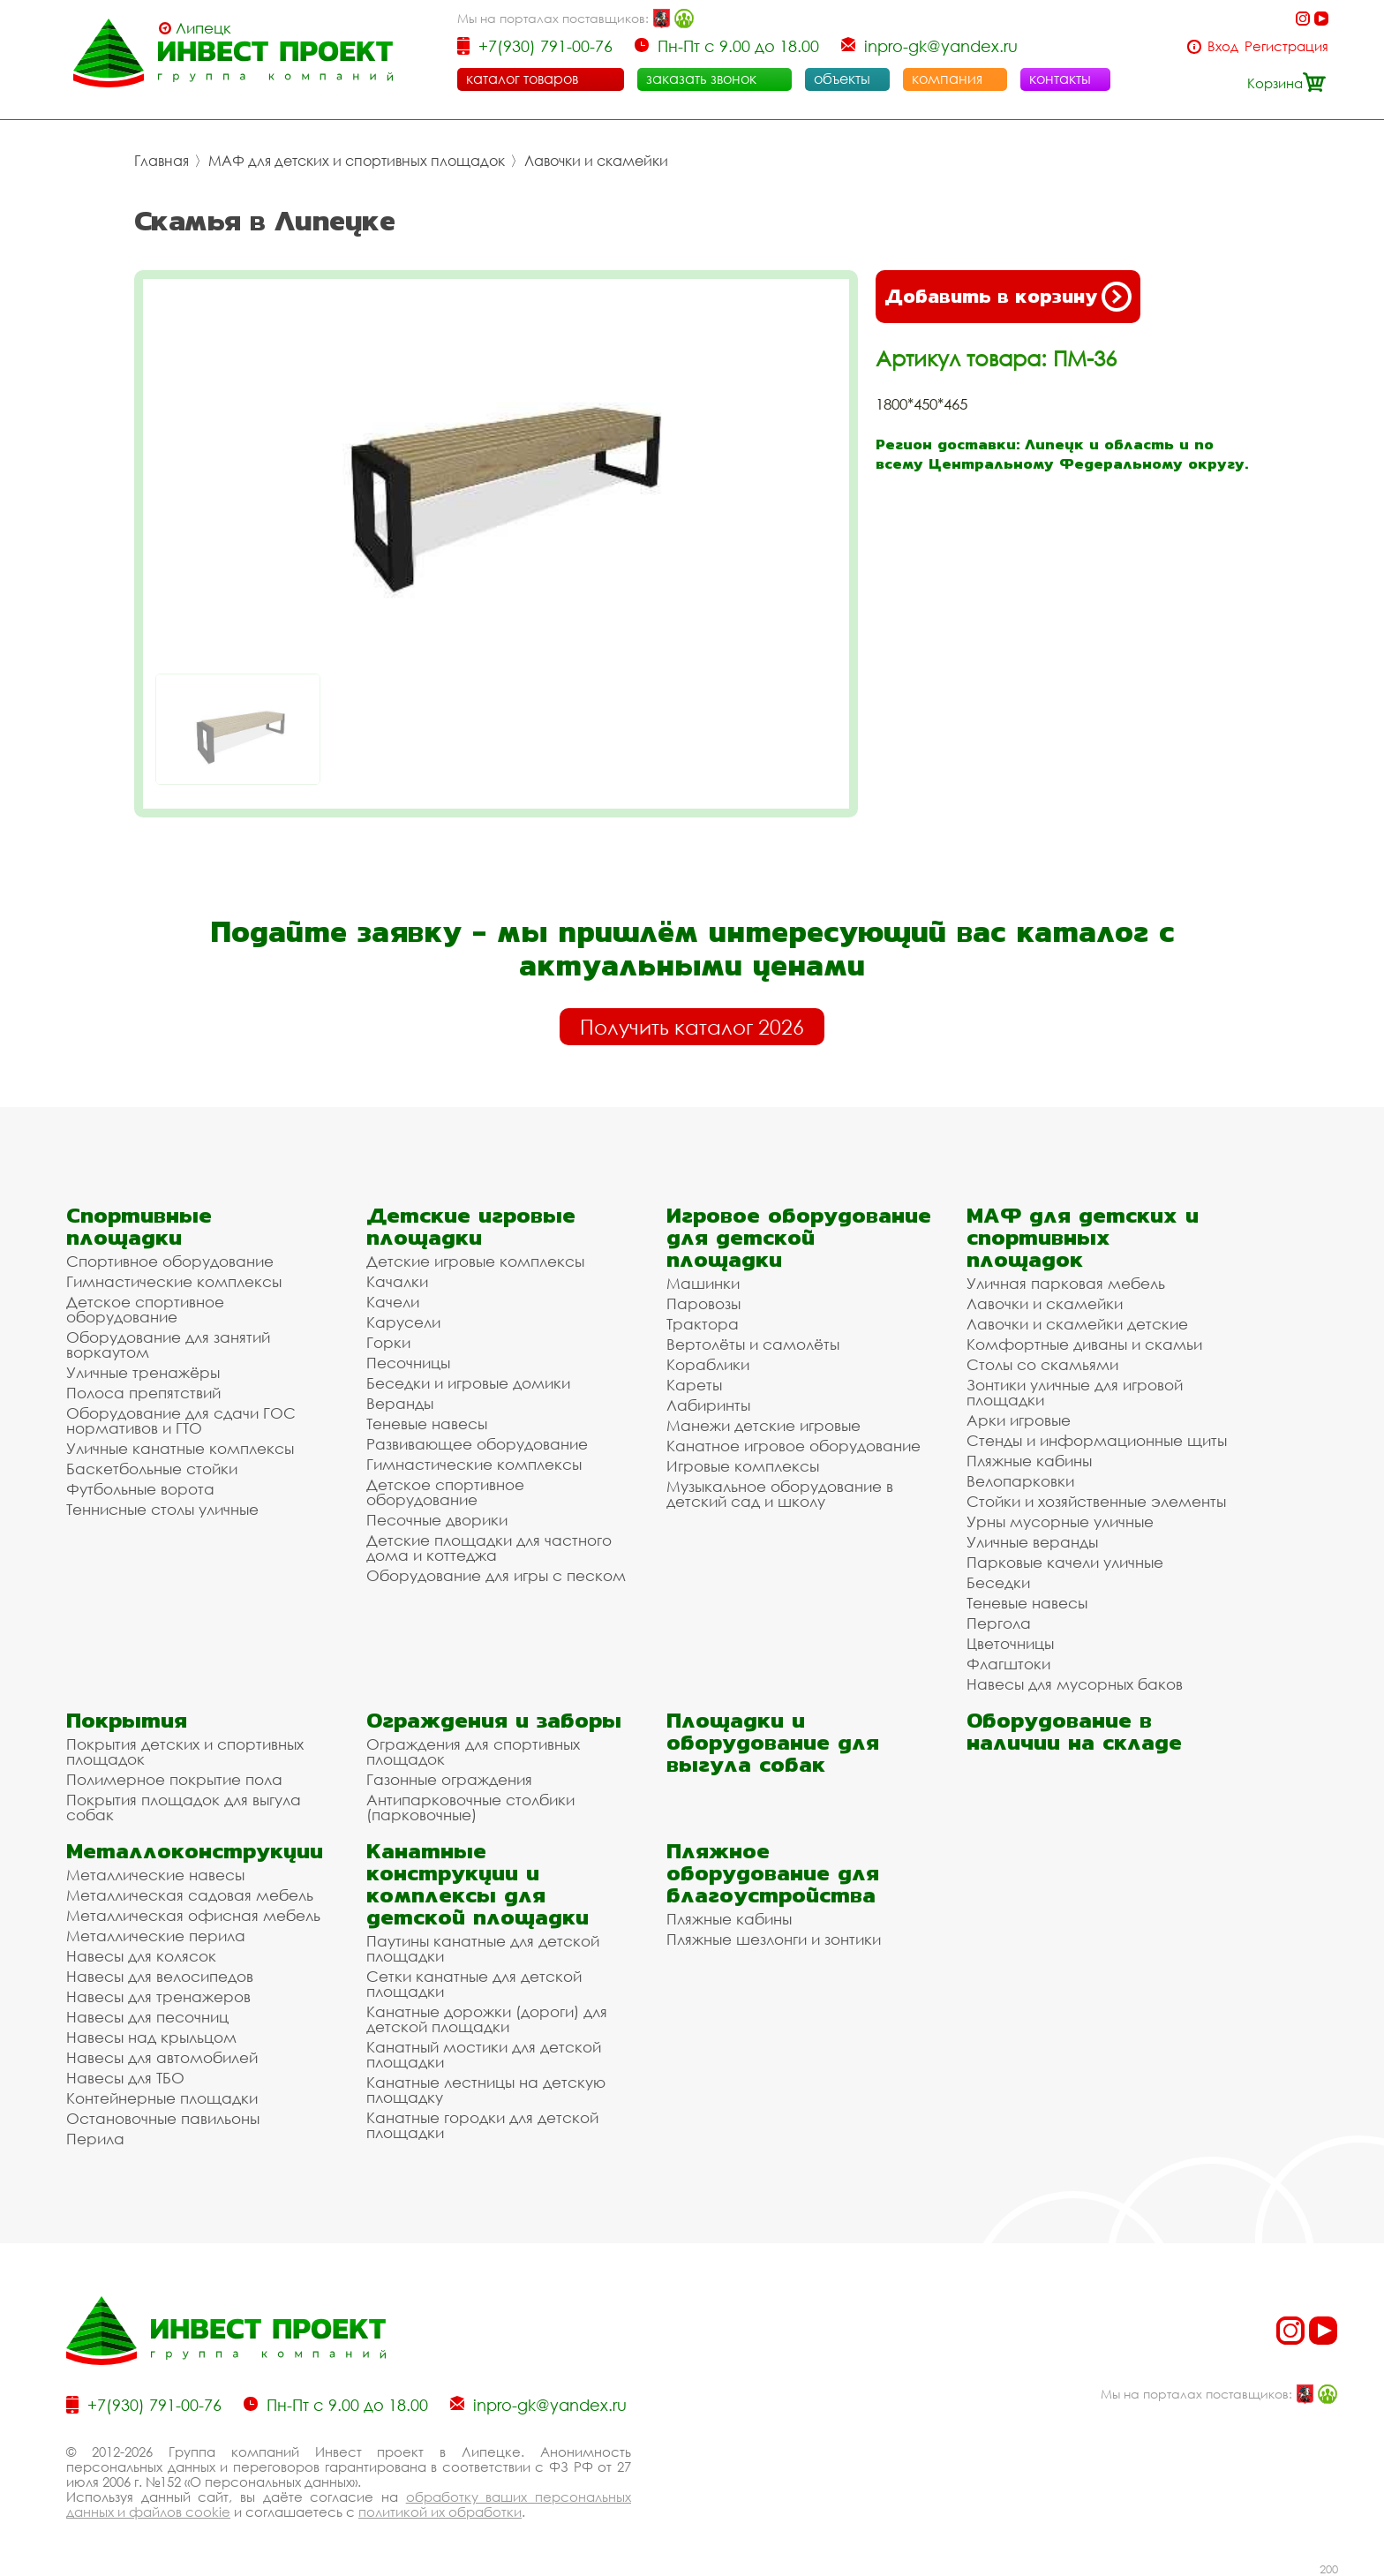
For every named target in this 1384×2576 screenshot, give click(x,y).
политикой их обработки (440, 2512)
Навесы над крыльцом (151, 2037)
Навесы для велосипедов (159, 1976)
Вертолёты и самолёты (752, 1344)
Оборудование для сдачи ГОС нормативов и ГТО (181, 1420)
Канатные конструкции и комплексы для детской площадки (477, 1884)
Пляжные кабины (1029, 1460)
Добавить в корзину (1008, 297)
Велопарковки (1020, 1480)
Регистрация (1286, 46)
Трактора (702, 1323)
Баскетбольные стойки (151, 1468)
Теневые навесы (426, 1423)
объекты (842, 78)
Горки (388, 1342)
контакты (1060, 78)
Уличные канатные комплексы (180, 1448)
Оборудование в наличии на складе (1074, 1731)
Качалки (397, 1281)
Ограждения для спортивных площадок (473, 1751)
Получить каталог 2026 (692, 1026)
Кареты (694, 1384)
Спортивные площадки (139, 1226)
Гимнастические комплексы (174, 1281)
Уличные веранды (1032, 1541)
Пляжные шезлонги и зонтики (773, 1939)
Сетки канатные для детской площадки (474, 1984)
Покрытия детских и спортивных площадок (185, 1751)
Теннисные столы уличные (162, 1509)
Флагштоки (1008, 1663)
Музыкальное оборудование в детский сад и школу (779, 1494)
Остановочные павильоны (163, 2118)
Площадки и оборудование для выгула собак (772, 1742)
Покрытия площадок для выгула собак (183, 1807)
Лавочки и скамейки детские (1077, 1323)
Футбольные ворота (140, 1488)
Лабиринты (708, 1404)
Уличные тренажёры (143, 1372)
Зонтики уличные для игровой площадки (1075, 1392)
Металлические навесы (155, 1874)
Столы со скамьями (1042, 1364)
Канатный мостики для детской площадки (483, 2054)
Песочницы (408, 1362)
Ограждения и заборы (493, 1720)
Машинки (703, 1283)
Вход (1222, 46)
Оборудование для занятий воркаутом (168, 1344)
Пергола (999, 1623)
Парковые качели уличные (1065, 1562)
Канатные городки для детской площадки (482, 2125)
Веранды (399, 1403)
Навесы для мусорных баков (1075, 1683)
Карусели (403, 1321)
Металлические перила (155, 1935)
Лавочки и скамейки (596, 160)
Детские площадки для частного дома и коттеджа (489, 1548)
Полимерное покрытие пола (174, 1779)
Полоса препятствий (143, 1392)
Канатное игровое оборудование (793, 1445)
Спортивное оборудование (170, 1261)
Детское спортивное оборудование (145, 1309)
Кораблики (707, 1364)
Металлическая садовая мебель (189, 1894)
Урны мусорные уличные (1060, 1521)
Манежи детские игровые (763, 1425)
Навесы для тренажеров (158, 1996)
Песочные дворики (437, 1519)
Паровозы (703, 1303)
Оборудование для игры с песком (496, 1575)
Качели (392, 1301)
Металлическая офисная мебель (193, 1915)
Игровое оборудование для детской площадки (798, 1237)
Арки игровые (1019, 1419)
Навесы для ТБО (125, 2077)
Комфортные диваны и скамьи (1084, 1344)
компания (947, 78)
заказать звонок (701, 78)
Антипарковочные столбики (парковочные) (470, 1807)
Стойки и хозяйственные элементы (1096, 1501)
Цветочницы (1010, 1643)
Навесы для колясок (141, 1955)
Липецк (203, 28)
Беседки (998, 1582)
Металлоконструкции (194, 1851)
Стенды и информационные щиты (1097, 1440)
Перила (95, 2138)
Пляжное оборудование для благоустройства (772, 1873)
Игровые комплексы (742, 1465)
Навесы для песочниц (147, 2016)
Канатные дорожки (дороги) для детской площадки (486, 2019)
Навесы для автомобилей (162, 2057)
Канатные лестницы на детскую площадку (486, 2090)
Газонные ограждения (449, 1779)
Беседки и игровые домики (468, 1382)
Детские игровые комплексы (475, 1261)
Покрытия (126, 1720)
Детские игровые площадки (470, 1226)
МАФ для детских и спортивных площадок (356, 160)
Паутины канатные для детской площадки (482, 1948)
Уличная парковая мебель (1066, 1283)
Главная (161, 160)
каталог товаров (522, 78)
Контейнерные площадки (162, 2097)
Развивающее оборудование (477, 1443)
